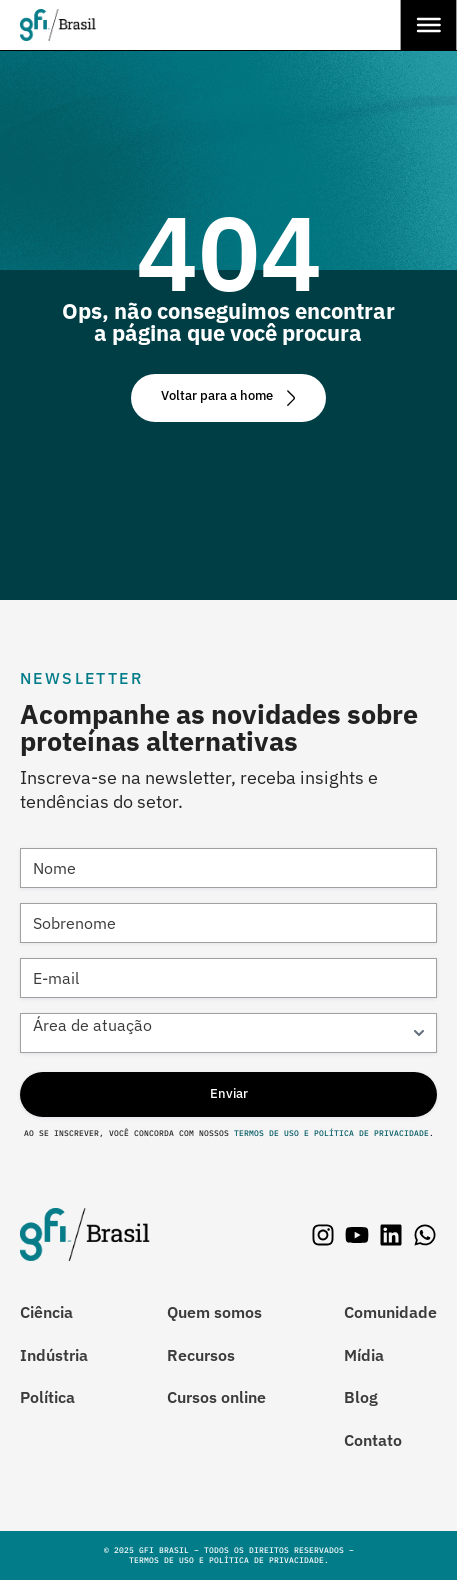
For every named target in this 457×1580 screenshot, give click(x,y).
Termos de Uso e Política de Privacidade (329, 1133)
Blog (361, 1397)
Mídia (364, 1355)
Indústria (54, 1355)
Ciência (46, 1312)
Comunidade (390, 1312)
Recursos (201, 1355)
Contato (373, 1440)
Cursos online (216, 1397)
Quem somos (214, 1312)
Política (47, 1397)
